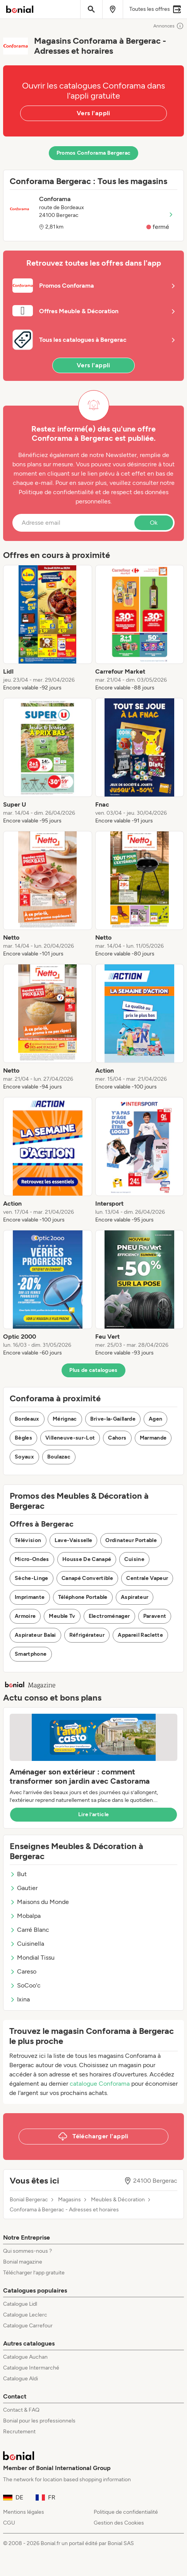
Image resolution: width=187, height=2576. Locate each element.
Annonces (168, 26)
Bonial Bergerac (29, 2199)
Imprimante (30, 1597)
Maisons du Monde (39, 1902)
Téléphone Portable (83, 1597)
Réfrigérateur (87, 1635)
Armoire (25, 1616)
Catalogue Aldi (20, 2378)
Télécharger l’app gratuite (34, 2272)
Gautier (24, 1888)
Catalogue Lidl (20, 2304)
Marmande (153, 1438)
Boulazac (58, 1456)
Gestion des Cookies (119, 2523)
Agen (155, 1419)
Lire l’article (93, 1814)
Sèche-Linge (31, 1578)
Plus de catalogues (93, 1370)
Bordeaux (27, 1419)
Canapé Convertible (87, 1578)
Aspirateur (135, 1597)
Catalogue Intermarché (31, 2367)
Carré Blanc (29, 1929)
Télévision (28, 1540)
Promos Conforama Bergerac (94, 153)
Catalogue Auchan (25, 2357)
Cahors (117, 1438)
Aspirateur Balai (35, 1635)
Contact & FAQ (21, 2410)
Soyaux (24, 1456)
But (18, 1874)
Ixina (20, 1999)
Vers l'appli (93, 113)
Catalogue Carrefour (28, 2325)
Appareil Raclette (140, 1635)
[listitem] (47, 628)
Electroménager (109, 1616)
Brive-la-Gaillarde (113, 1419)
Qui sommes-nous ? (27, 2251)
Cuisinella (27, 1943)
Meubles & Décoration (118, 2199)
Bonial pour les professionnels (39, 2420)
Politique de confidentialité (126, 2512)
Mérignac (65, 1419)
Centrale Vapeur (147, 1578)
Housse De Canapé (87, 1559)
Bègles (23, 1438)
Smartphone (31, 1654)
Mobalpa (25, 1915)
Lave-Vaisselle (74, 1540)
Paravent (154, 1616)
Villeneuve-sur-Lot (70, 1438)
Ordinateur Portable (131, 1540)
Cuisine (134, 1559)
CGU (9, 2523)
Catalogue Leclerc (25, 2315)
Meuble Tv (62, 1616)
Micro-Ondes (32, 1559)
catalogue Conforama (100, 2083)
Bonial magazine (22, 2262)
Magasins (69, 2199)
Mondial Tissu (32, 1957)
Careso (23, 1971)
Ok (154, 522)
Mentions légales (23, 2512)
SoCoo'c (25, 1985)
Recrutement (19, 2431)
